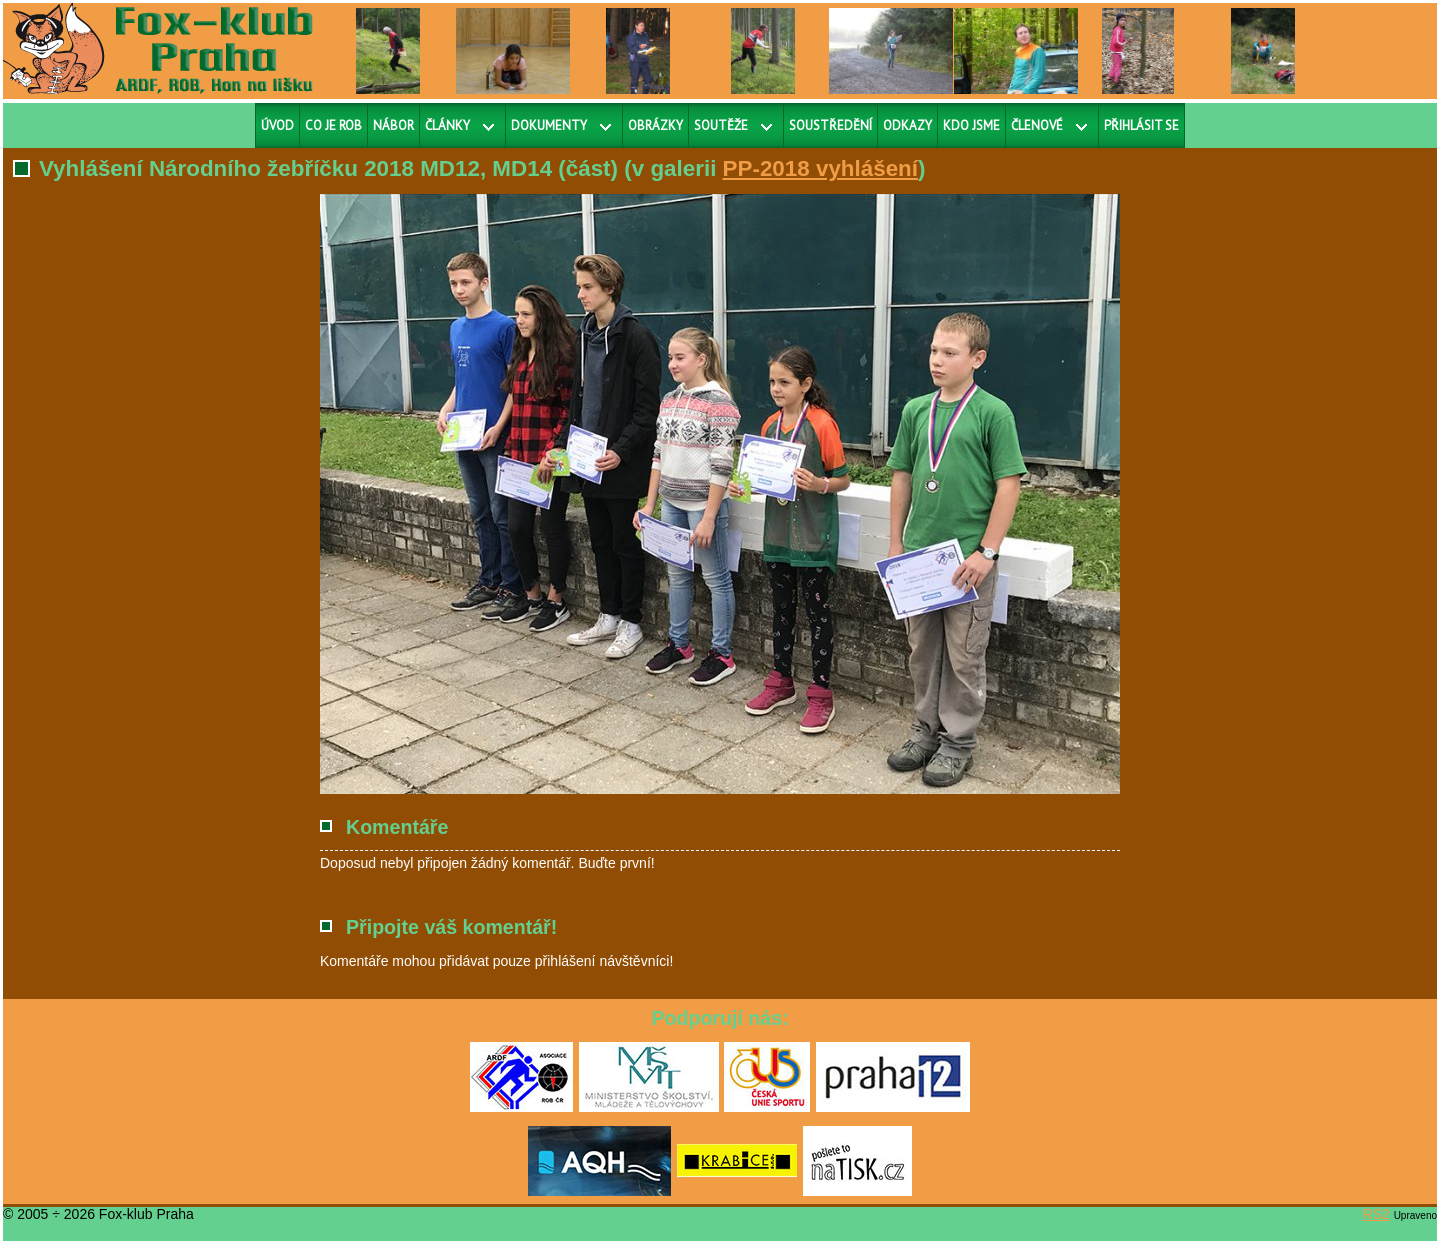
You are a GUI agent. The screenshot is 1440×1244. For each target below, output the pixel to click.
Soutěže (721, 125)
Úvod (277, 125)
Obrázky (655, 125)
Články (447, 125)
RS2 (1376, 1214)
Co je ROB (333, 125)
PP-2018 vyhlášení (820, 168)
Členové (1037, 125)
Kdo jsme (971, 125)
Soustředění (830, 125)
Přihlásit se (1141, 125)
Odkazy (907, 125)
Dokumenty (549, 125)
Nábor (393, 125)
